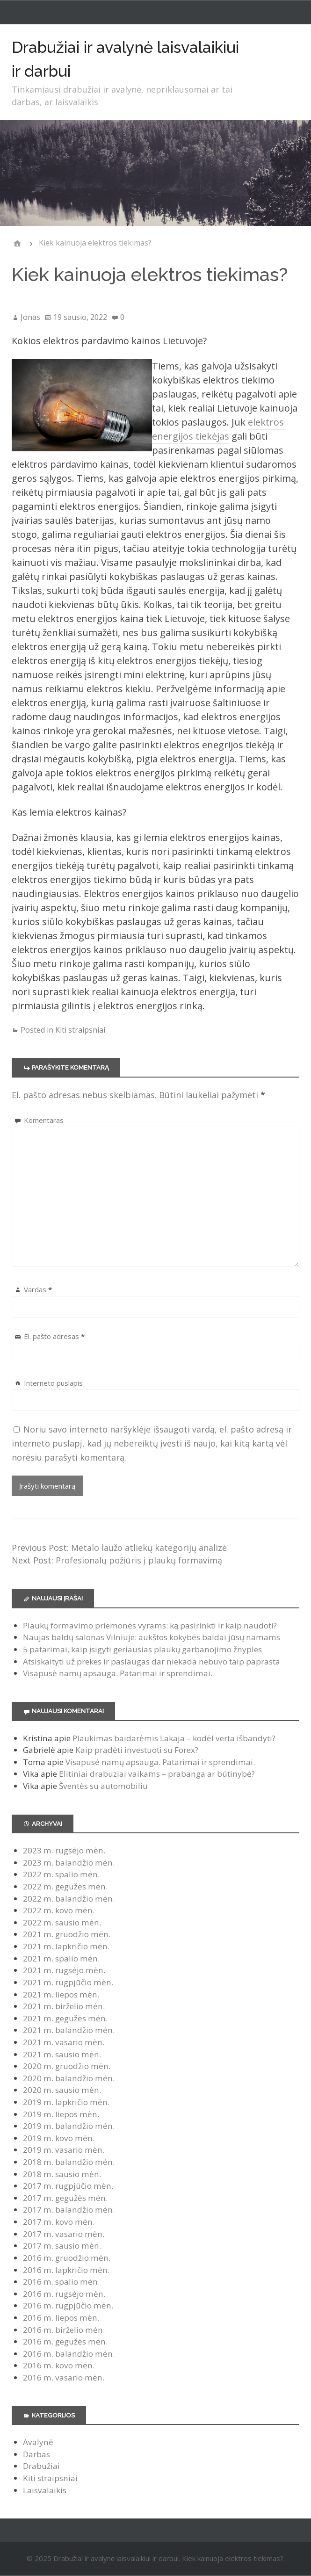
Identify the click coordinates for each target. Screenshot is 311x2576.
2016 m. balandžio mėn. (69, 2353)
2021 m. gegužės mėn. (65, 2018)
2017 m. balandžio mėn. (69, 2209)
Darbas (36, 2454)
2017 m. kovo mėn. (58, 2221)
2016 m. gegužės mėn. (65, 2341)
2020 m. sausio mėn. (62, 2089)
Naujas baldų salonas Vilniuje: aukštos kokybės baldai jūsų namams (151, 1637)
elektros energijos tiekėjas (218, 429)
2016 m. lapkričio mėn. (66, 2270)
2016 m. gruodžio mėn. (66, 2257)
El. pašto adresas (54, 1336)
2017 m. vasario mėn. (63, 2234)
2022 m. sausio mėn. (62, 1922)
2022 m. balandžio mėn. (69, 1898)
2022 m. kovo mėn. (58, 1910)
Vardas (38, 1289)
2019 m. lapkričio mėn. (66, 2102)
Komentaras (44, 1120)
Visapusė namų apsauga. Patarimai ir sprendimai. (117, 1673)
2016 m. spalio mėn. (61, 2281)
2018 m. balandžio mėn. (69, 2161)
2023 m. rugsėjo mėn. (64, 1850)
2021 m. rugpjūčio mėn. (68, 1982)
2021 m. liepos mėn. (61, 1994)
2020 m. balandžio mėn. (69, 2078)
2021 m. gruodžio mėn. (66, 1934)
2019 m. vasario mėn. (63, 2149)
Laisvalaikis (44, 2490)
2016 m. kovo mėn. (58, 2365)
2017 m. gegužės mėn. (65, 2197)
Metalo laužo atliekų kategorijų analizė (149, 1547)
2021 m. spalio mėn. (61, 1958)
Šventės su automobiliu (103, 1785)
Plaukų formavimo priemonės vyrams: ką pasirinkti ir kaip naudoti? (150, 1625)
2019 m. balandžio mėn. (69, 2125)
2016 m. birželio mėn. (64, 2329)
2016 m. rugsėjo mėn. (64, 2293)
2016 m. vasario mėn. (63, 2377)
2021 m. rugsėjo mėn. (64, 1970)
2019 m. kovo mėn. (58, 2138)
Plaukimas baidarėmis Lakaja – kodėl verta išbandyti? (173, 1738)
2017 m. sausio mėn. (62, 2245)
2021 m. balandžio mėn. (69, 2030)
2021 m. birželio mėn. (64, 2006)
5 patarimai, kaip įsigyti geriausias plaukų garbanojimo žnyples (142, 1649)
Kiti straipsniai (80, 1030)
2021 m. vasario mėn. (63, 2042)
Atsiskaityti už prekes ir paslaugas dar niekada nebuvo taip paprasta (151, 1661)
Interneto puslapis (53, 1383)
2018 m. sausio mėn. (62, 2174)
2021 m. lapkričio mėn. (66, 1946)
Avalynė (38, 2442)
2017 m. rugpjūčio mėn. (68, 2185)
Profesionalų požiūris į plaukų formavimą (139, 1560)
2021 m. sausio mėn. (62, 2054)
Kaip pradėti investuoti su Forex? (136, 1749)
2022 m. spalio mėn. (61, 1874)
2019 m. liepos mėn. (61, 2114)
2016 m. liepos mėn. (61, 2317)
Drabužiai (41, 2465)
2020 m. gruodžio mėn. (66, 2066)
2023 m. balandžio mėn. (69, 1862)
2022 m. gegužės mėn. (65, 1886)
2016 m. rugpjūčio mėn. (68, 2305)
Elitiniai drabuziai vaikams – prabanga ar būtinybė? (157, 1773)
